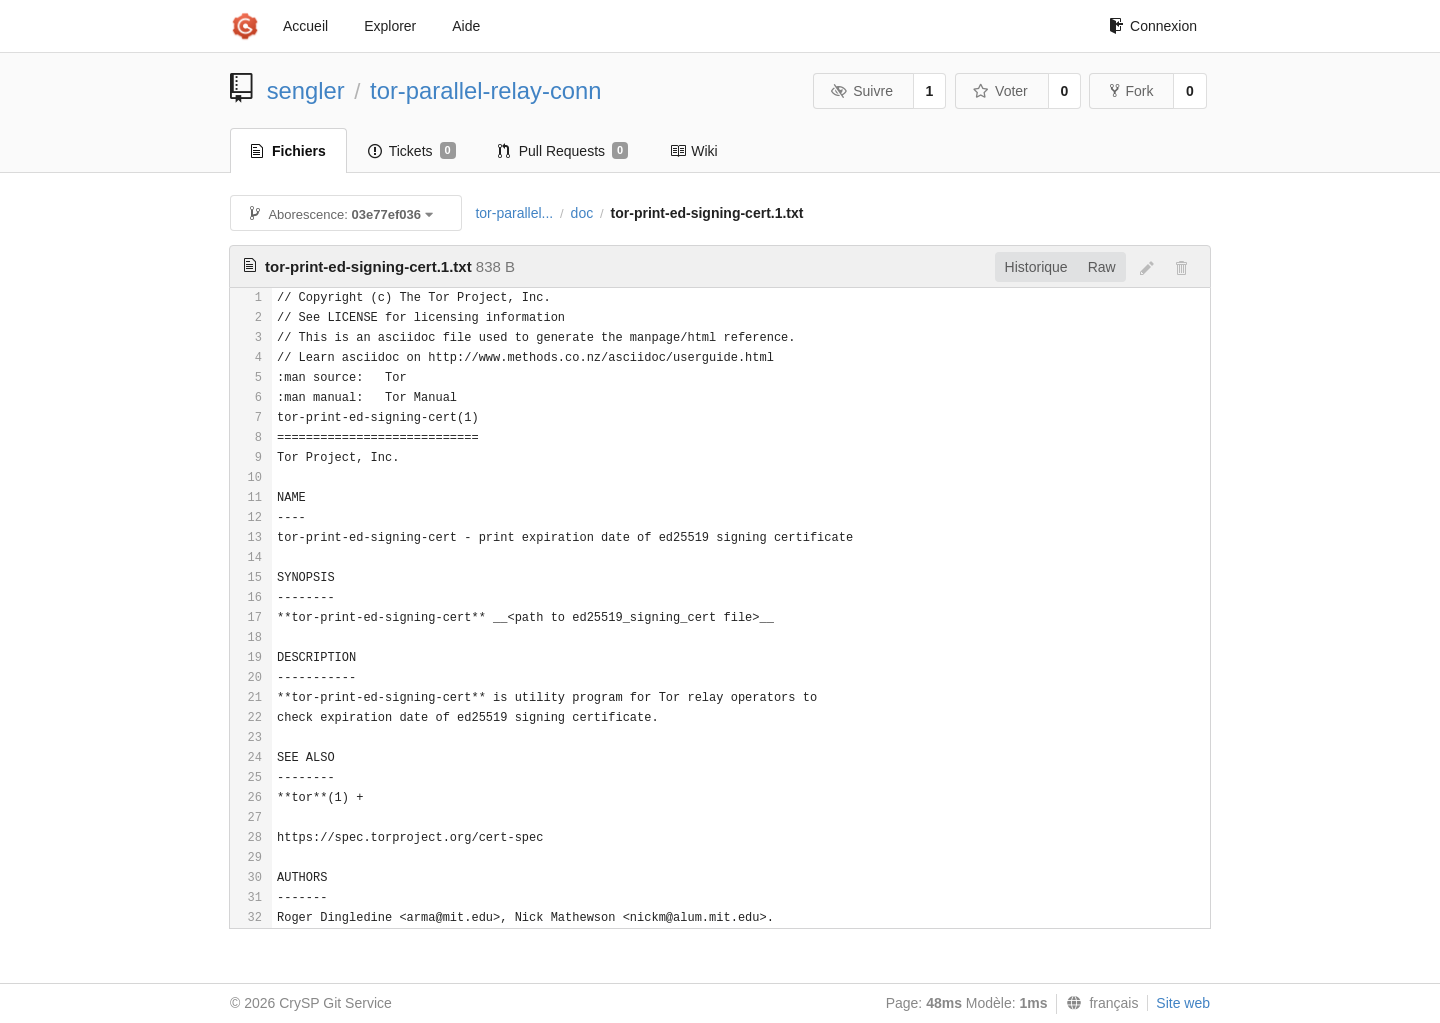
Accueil (305, 26)
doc (582, 213)
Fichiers (288, 151)
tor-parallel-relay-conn (485, 90)
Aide (466, 26)
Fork (1131, 91)
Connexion (1153, 26)
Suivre (862, 91)
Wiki (693, 151)
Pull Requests (563, 151)
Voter (1000, 91)
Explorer (390, 26)
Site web (1183, 1003)
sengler (306, 90)
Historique (1036, 267)
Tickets (412, 151)
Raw (1102, 267)
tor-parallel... (514, 213)
